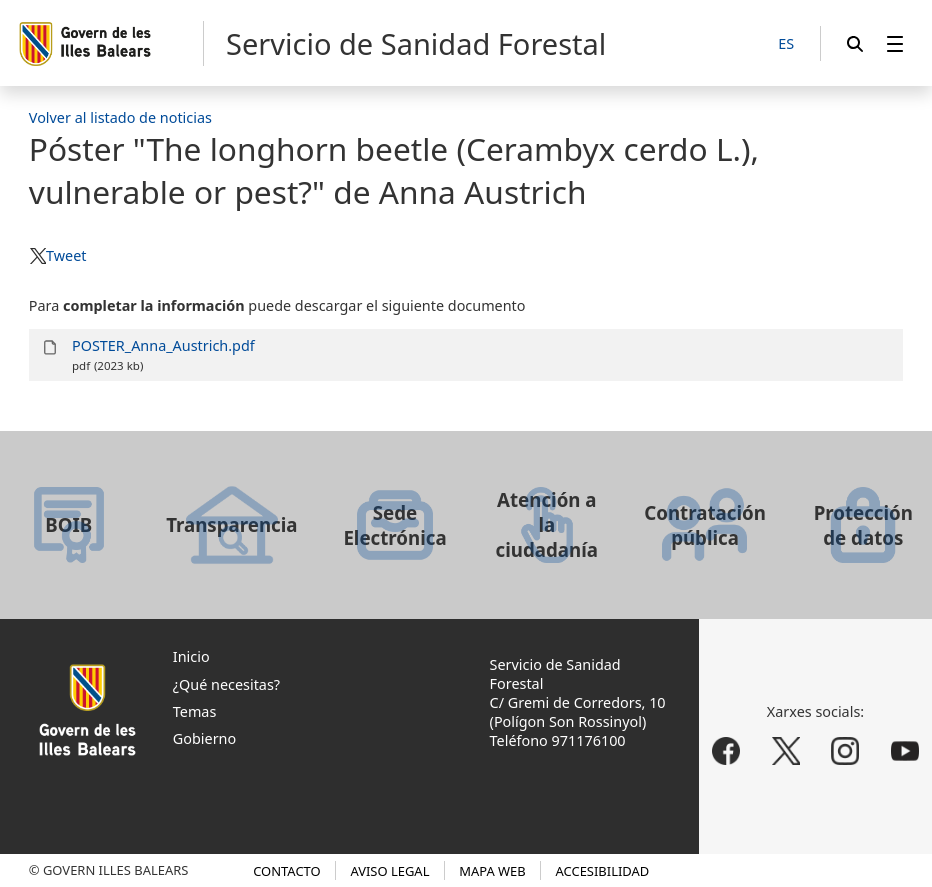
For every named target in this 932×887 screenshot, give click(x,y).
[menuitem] (895, 43)
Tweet (66, 255)
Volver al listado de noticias (120, 117)
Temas (195, 711)
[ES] (786, 44)
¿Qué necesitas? (226, 684)
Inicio (191, 656)
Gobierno (204, 738)
